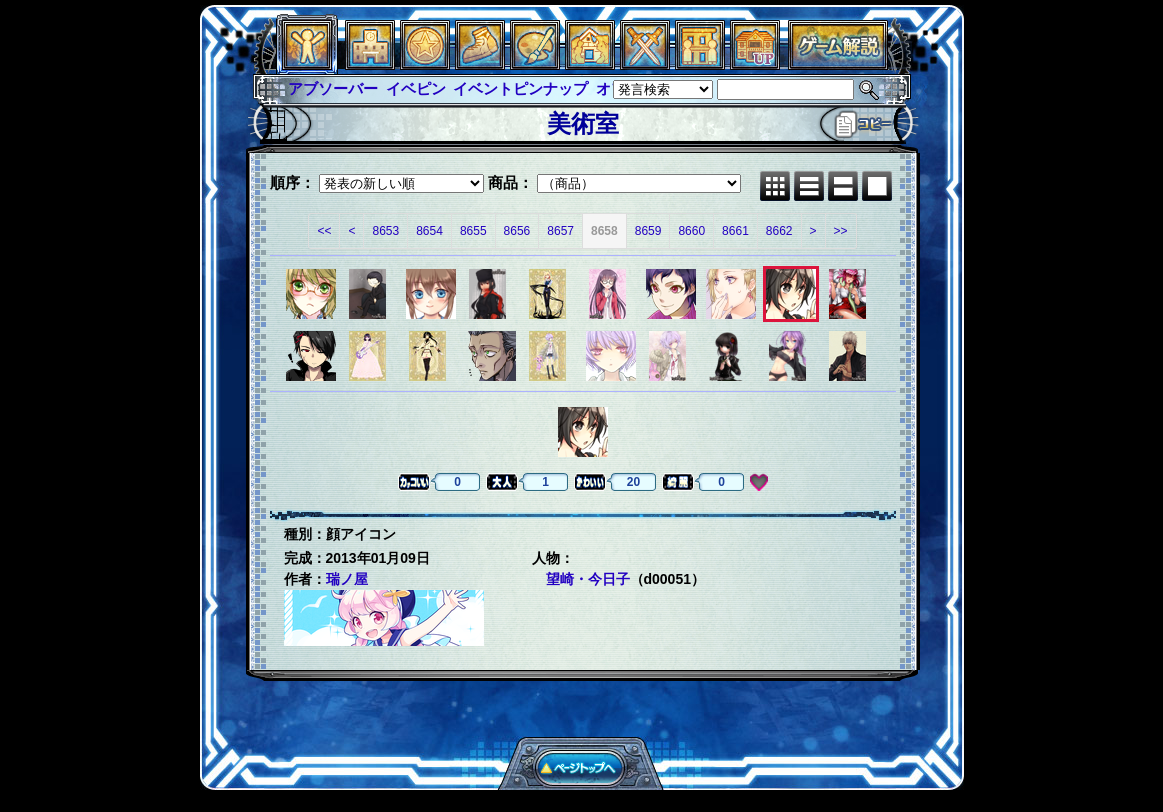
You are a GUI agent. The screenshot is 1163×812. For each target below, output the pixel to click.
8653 (385, 231)
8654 (429, 231)
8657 (560, 231)
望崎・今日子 (588, 579)
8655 (473, 231)
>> (841, 231)
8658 (604, 231)
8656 (517, 231)
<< (324, 231)
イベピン (416, 88)
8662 (779, 231)
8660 (691, 231)
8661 (735, 231)
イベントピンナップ (520, 88)
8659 (648, 231)
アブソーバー (333, 88)
